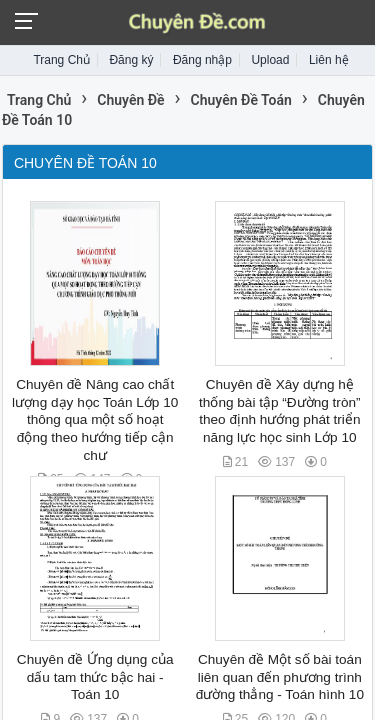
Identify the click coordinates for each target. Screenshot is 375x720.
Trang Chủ (61, 60)
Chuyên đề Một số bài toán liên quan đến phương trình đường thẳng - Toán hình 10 (280, 677)
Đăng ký (131, 60)
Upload (270, 60)
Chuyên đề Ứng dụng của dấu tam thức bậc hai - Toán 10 (95, 677)
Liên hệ (329, 60)
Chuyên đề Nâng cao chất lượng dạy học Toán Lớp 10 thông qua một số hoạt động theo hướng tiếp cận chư (95, 420)
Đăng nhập (202, 60)
